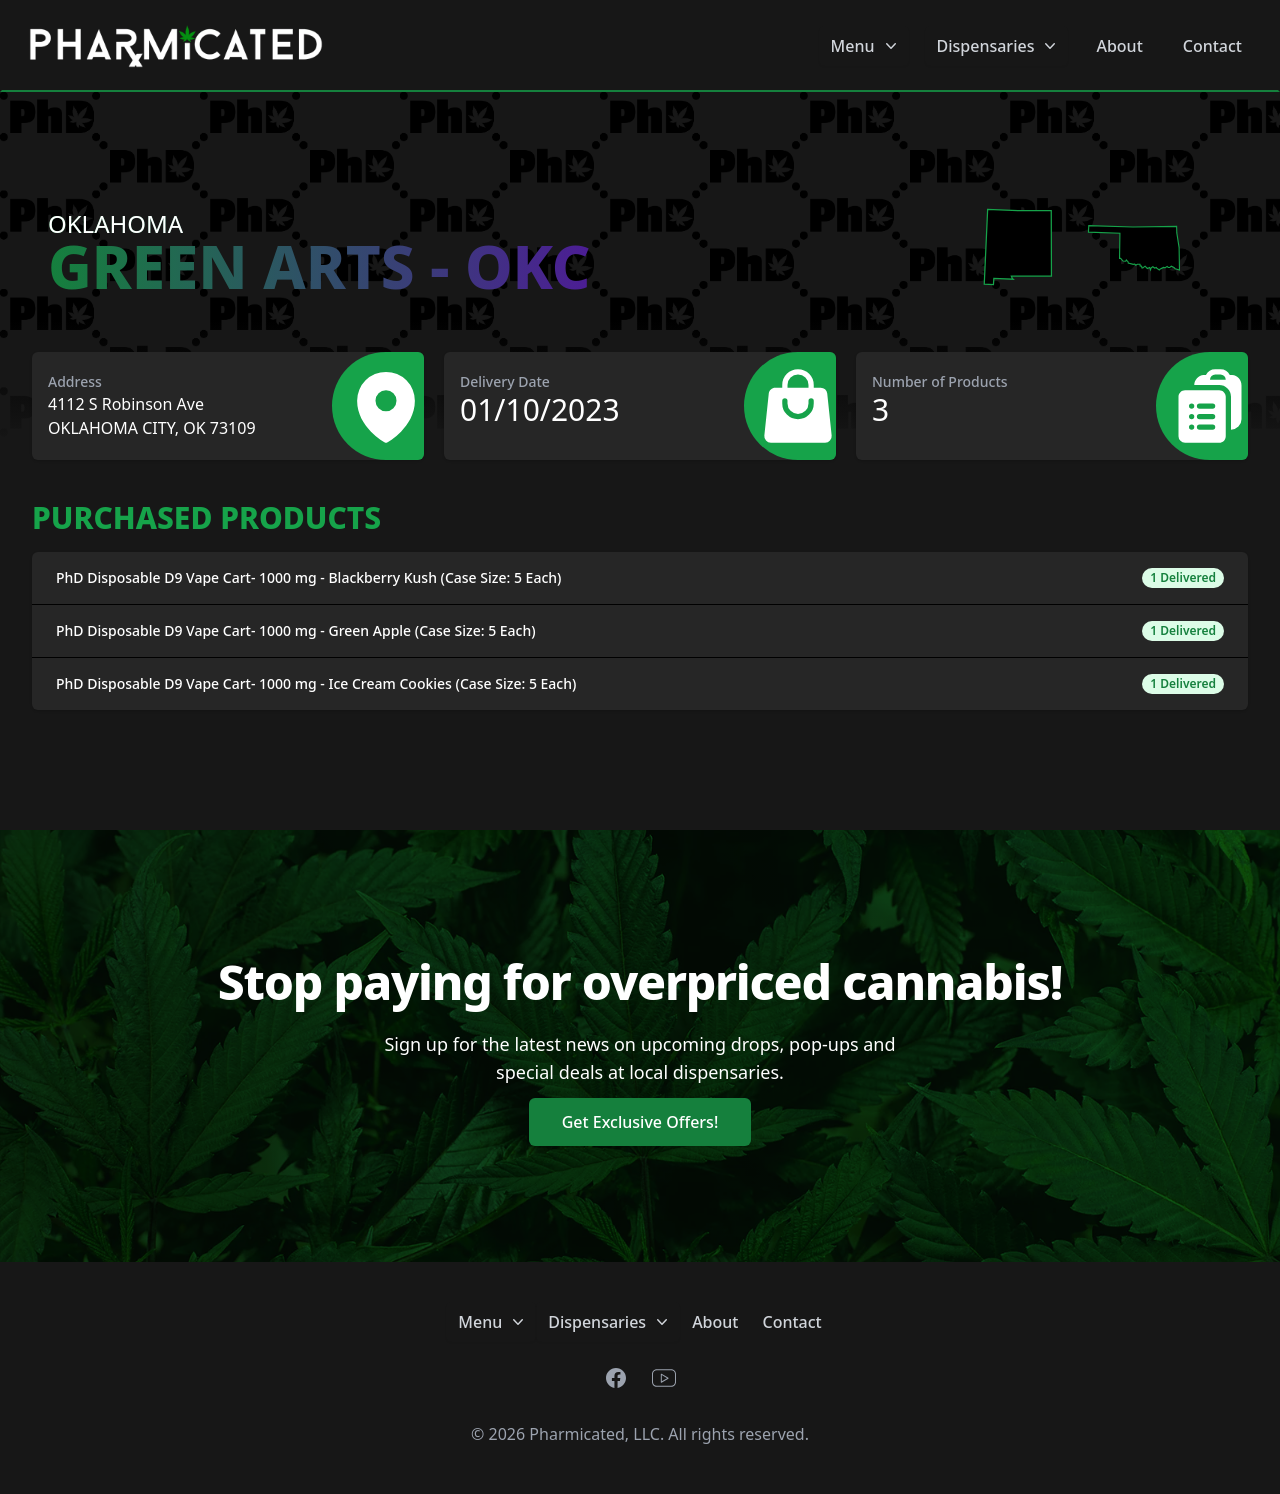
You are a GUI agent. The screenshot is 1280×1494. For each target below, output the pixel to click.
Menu (866, 46)
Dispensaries (999, 46)
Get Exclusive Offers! (640, 1122)
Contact (1212, 46)
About (1119, 46)
